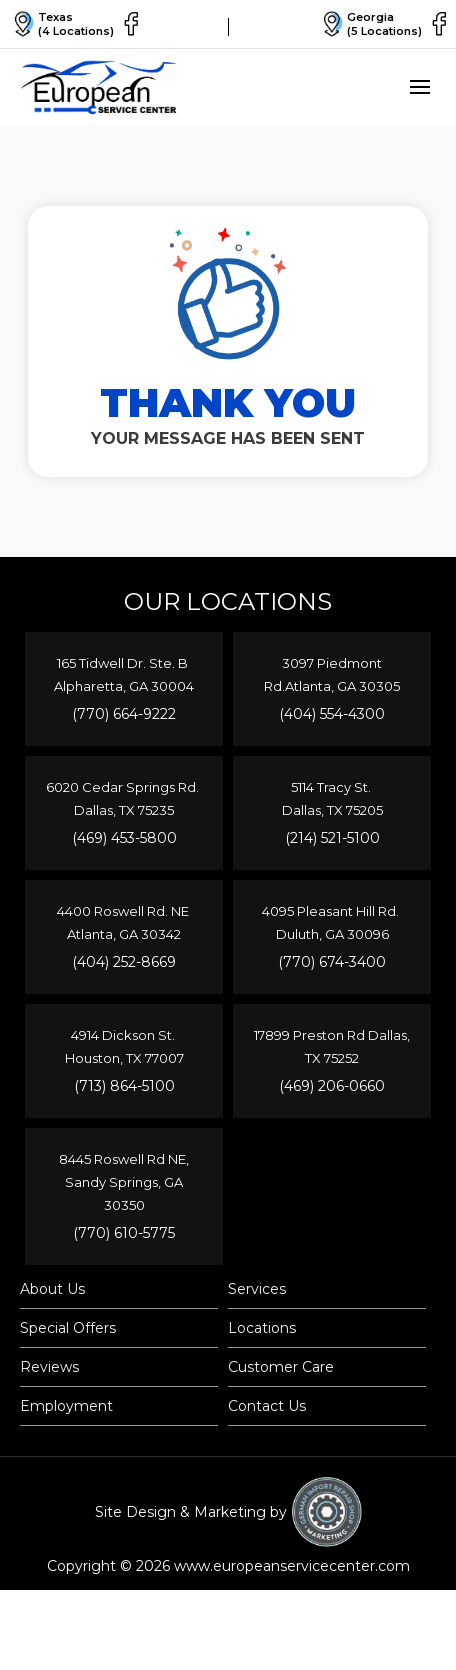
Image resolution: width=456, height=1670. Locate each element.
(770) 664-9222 (124, 714)
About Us (52, 1289)
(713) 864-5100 (124, 1086)
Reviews (49, 1367)
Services (257, 1289)
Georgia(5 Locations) (370, 24)
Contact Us (267, 1406)
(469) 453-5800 (124, 838)
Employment (66, 1406)
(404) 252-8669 (124, 962)
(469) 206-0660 (332, 1086)
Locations (262, 1328)
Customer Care (281, 1367)
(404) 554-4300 (332, 714)
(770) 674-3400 (332, 962)
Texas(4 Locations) (62, 24)
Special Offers (68, 1328)
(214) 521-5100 (332, 838)
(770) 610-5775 (124, 1233)
